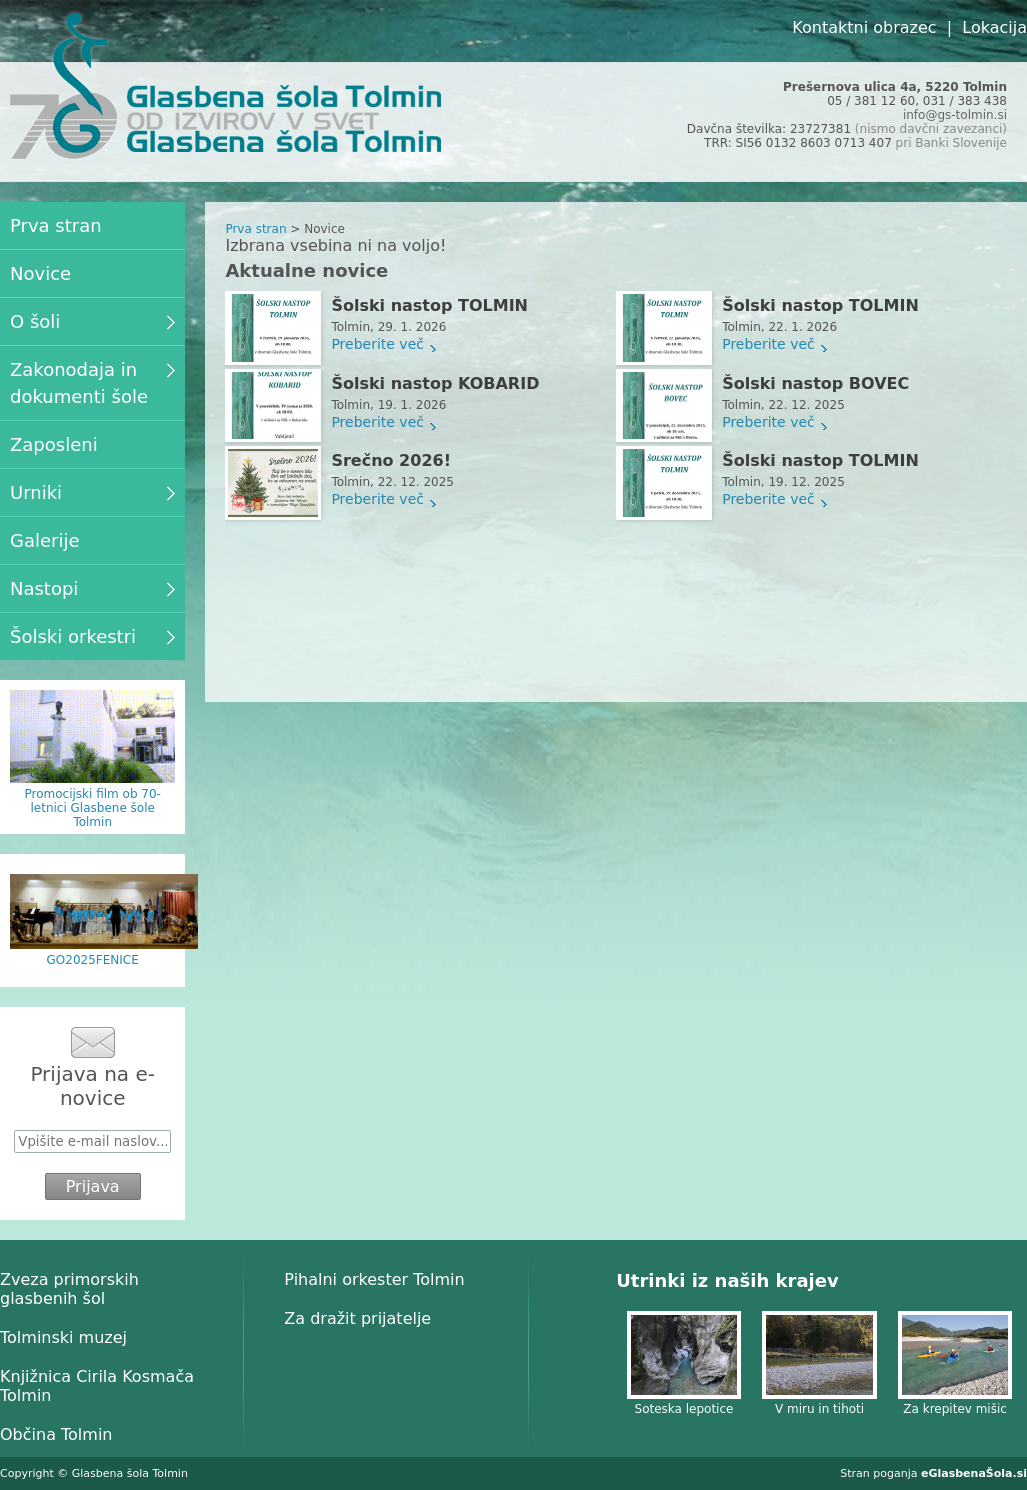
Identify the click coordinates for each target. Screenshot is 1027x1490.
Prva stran (255, 229)
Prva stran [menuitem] (56, 225)
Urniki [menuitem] (92, 492)
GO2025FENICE (93, 960)
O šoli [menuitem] (92, 321)
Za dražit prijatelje (357, 1318)
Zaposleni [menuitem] (54, 444)
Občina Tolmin (56, 1434)
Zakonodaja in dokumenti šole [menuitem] (92, 383)
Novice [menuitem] (40, 273)
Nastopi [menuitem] (92, 588)
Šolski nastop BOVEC (815, 383)
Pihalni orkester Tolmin (374, 1279)
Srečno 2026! (391, 460)
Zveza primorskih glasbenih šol (69, 1289)
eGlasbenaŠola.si (974, 1473)
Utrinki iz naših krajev (727, 1280)
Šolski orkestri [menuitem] (92, 636)
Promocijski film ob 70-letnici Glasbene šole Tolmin (92, 808)
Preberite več (377, 344)
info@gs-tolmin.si (955, 115)
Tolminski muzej (63, 1337)
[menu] (92, 431)
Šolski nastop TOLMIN (429, 305)
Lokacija (994, 27)
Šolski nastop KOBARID (435, 383)
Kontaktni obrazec (864, 27)
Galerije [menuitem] (45, 540)
